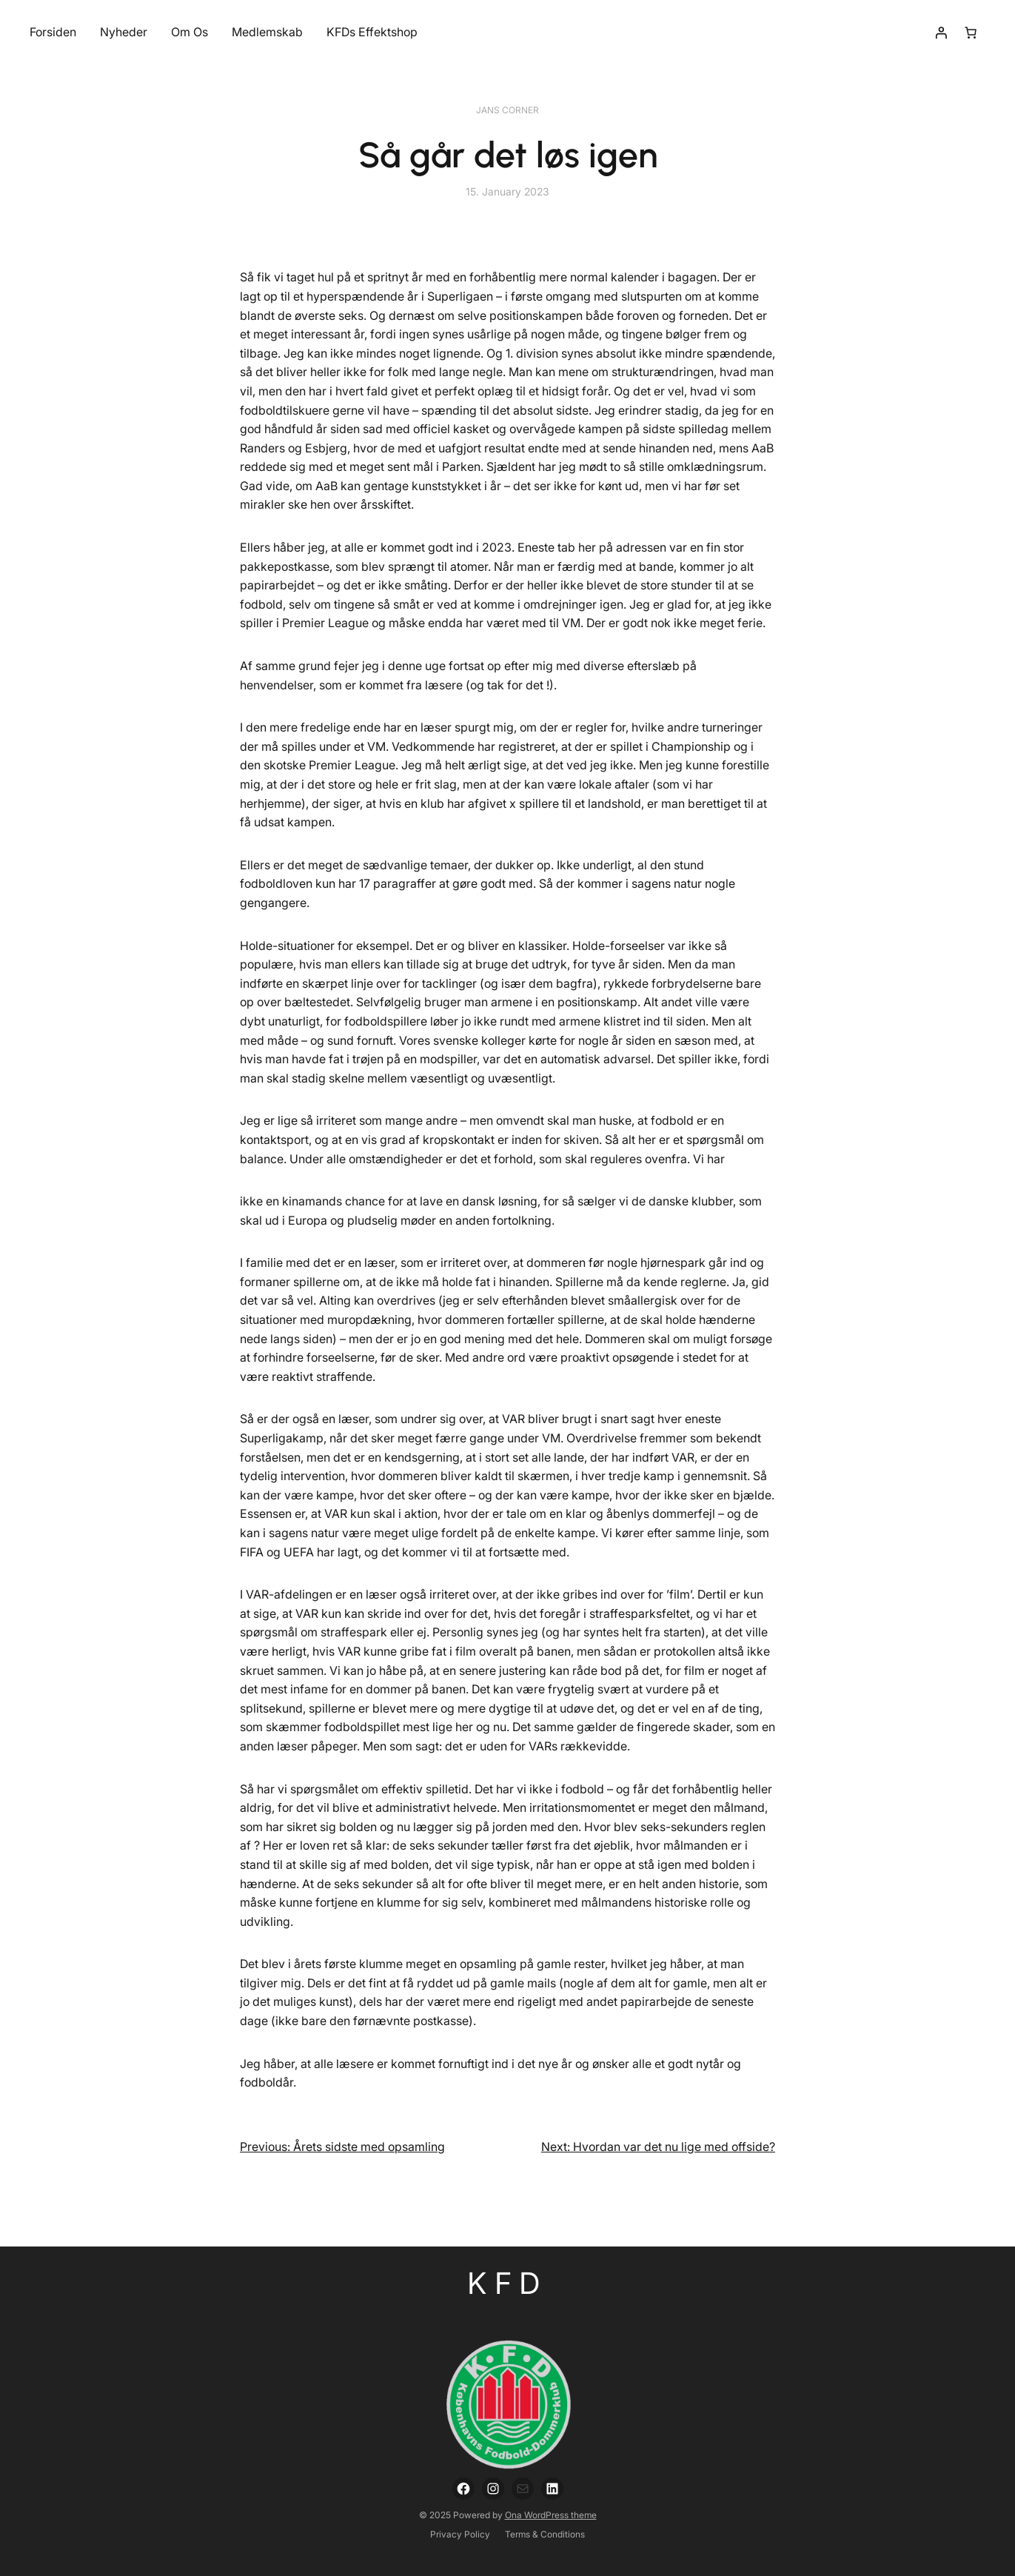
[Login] (941, 32)
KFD (507, 2283)
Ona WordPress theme (551, 2514)
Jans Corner (507, 110)
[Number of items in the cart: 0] (970, 32)
